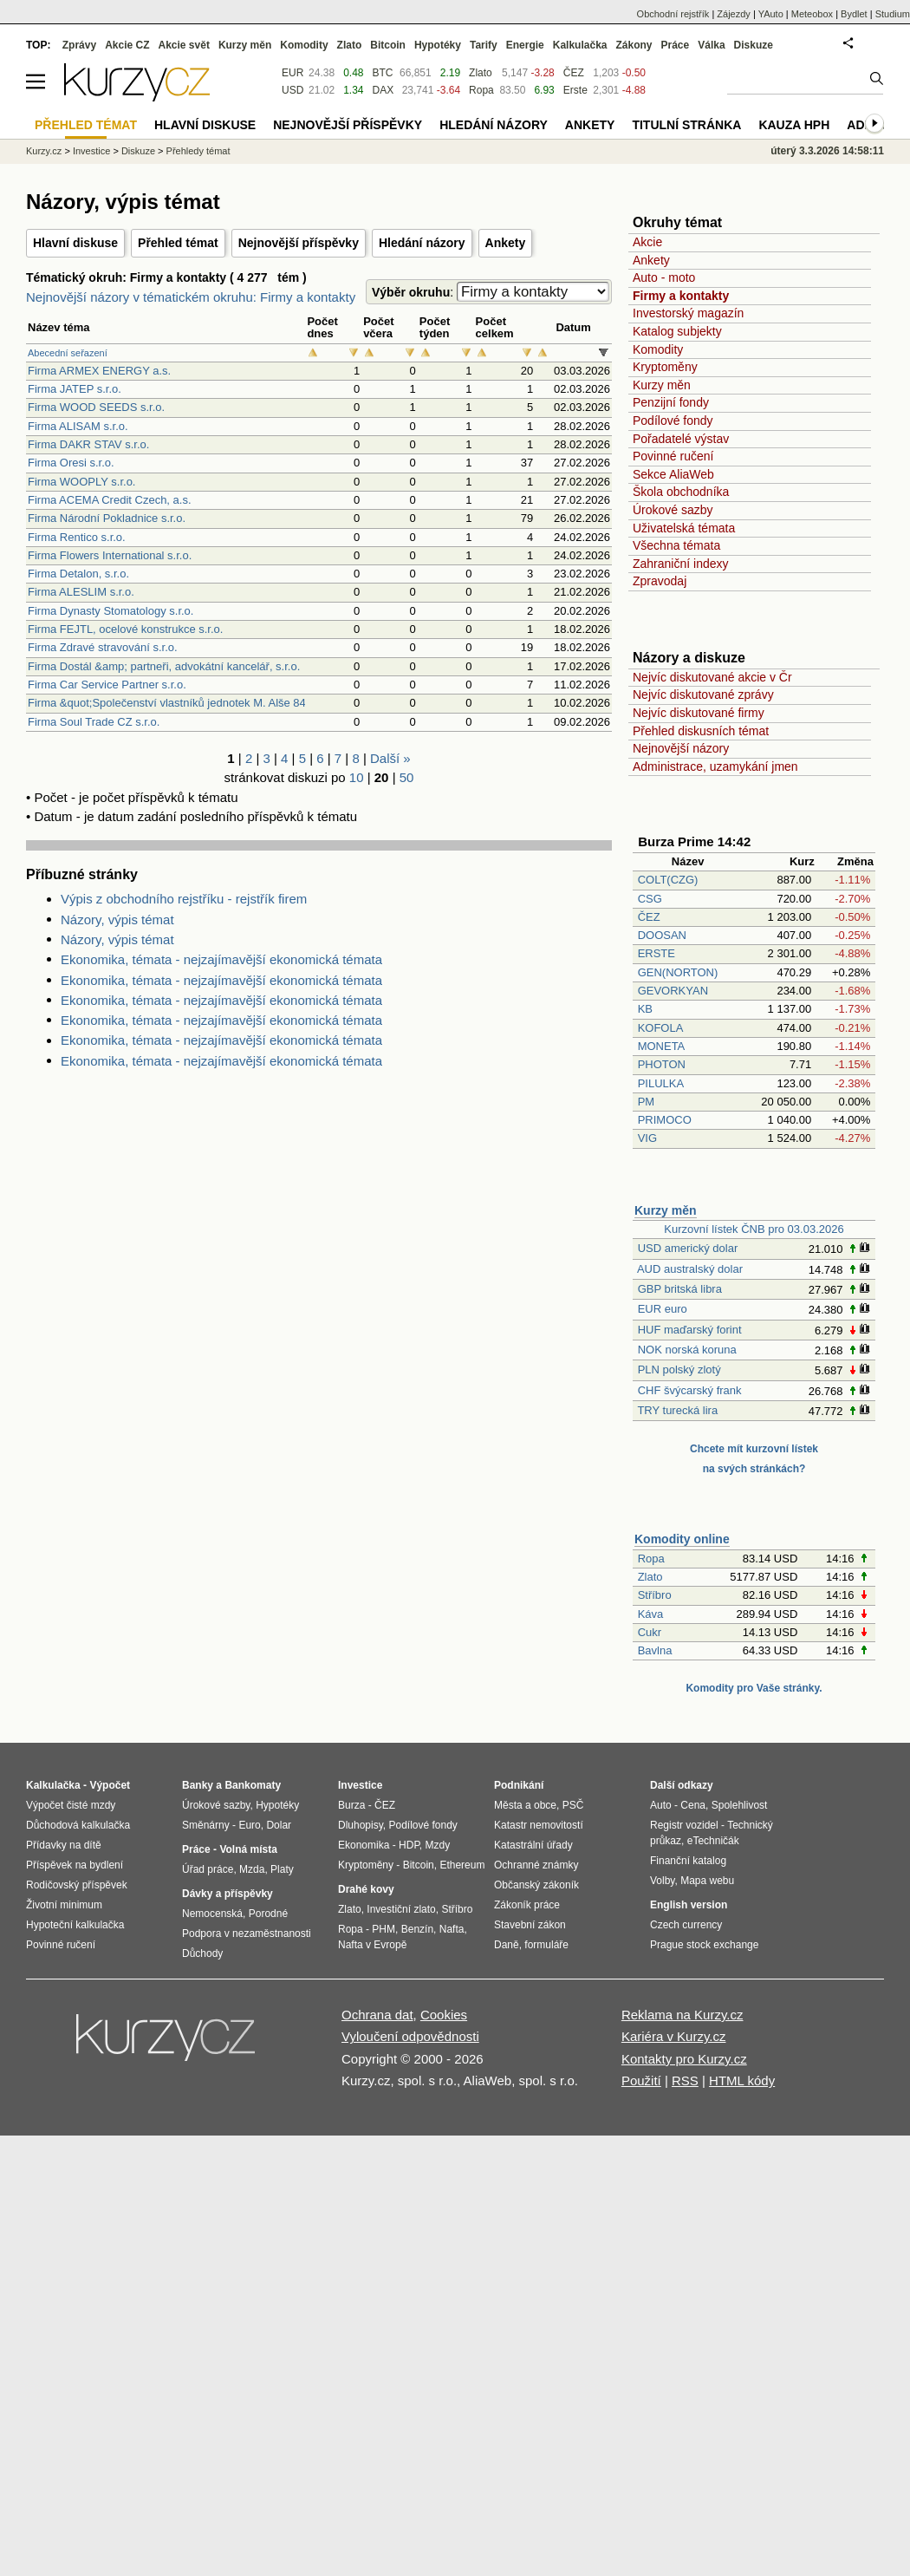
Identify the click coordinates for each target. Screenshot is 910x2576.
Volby (662, 1881)
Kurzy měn (662, 385)
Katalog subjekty (677, 331)
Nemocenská (212, 1914)
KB (645, 1008)
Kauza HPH (793, 125)
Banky (197, 1785)
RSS (685, 2080)
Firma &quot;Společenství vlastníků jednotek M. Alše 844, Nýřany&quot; (207, 702)
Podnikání (518, 1785)
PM (646, 1101)
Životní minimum (64, 1905)
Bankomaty (252, 1785)
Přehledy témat (198, 151)
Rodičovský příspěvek (76, 1885)
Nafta (452, 1929)
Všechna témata (676, 545)
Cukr (649, 1632)
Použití (641, 2080)
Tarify (483, 45)
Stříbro (655, 1594)
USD (292, 90)
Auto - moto (664, 277)
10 (356, 777)
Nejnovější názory (681, 748)
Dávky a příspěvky (227, 1894)
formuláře (546, 1945)
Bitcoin (388, 45)
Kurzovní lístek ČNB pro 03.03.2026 (753, 1229)
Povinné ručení (673, 456)
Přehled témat (178, 243)
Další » (390, 758)
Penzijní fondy (671, 402)
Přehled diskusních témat (701, 731)
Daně (506, 1945)
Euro (249, 1825)
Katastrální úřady (533, 1845)
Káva (651, 1614)
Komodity (658, 349)
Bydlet (854, 14)
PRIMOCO (666, 1119)
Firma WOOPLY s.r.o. (81, 481)
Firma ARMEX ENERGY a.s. (99, 370)
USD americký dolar (688, 1248)
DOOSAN (662, 935)
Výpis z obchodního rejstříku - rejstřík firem (184, 898)
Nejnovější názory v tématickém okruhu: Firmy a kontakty (190, 297)
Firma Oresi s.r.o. (71, 462)
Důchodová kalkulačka (78, 1825)
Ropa (651, 1558)
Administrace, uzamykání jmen (715, 766)
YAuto (770, 14)
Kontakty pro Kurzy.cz (684, 2058)
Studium (892, 14)
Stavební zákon (530, 1925)
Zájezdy (734, 14)
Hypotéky (437, 45)
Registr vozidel (684, 1825)
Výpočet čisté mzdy (70, 1805)
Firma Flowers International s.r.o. (110, 555)
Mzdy (438, 1845)
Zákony (633, 45)
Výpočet (109, 1785)
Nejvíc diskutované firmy (698, 713)
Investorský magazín (688, 313)
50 (407, 777)
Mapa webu (707, 1881)
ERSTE (656, 953)
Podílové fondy (673, 420)
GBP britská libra (680, 1288)
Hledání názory (422, 243)
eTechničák (713, 1841)
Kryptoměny (665, 367)
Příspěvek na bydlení (74, 1865)
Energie (525, 45)
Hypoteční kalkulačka (75, 1925)
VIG (647, 1138)
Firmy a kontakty (681, 296)
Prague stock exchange (704, 1945)
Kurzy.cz (44, 151)
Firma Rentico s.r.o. (77, 537)
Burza (351, 1805)
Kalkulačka (580, 45)
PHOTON (662, 1064)
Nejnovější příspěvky (298, 243)
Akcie (647, 242)
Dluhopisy (360, 1825)
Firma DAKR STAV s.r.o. (88, 444)
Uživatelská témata (684, 528)
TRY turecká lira (677, 1410)
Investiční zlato (401, 1909)
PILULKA (661, 1083)
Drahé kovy (366, 1889)
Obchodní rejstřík (673, 14)
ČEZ (649, 916)
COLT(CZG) (668, 879)
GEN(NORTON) (678, 972)
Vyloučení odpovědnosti (410, 2036)
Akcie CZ (127, 45)
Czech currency (686, 1925)
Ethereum (461, 1865)
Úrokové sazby (673, 510)
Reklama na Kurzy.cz (682, 2014)
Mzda (251, 1869)
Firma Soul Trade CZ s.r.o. (93, 721)
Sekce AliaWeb (673, 474)
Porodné (268, 1914)
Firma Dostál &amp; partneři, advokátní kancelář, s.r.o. (164, 666)
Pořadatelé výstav (681, 439)
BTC (383, 73)
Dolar (278, 1825)
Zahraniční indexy (681, 564)
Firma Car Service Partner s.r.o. (107, 684)
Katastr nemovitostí (538, 1825)
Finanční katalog (688, 1861)
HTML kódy (742, 2080)
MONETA (661, 1046)
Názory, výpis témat (117, 919)
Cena (692, 1805)
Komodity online (682, 1539)
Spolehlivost (740, 1805)
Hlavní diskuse (75, 243)
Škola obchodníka (681, 492)
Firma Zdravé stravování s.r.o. (103, 647)
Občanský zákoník (536, 1885)
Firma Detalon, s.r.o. (78, 573)
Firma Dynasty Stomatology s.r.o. (110, 610)
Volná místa (247, 1849)
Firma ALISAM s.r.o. (78, 426)
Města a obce (525, 1805)
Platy (282, 1869)
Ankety (505, 243)
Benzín (417, 1929)
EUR (292, 73)
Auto (661, 1805)
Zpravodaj (659, 581)
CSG (650, 898)
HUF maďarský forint (690, 1329)
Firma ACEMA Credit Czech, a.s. (110, 499)
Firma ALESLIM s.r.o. (81, 591)
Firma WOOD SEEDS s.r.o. (96, 407)
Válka (711, 45)
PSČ (573, 1805)
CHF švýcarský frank (690, 1390)
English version (688, 1905)
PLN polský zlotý (679, 1369)
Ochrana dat (377, 2014)
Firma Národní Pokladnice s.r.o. (106, 518)
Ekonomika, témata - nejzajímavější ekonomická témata (221, 959)
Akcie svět (184, 45)
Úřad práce (207, 1869)
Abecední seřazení (67, 353)
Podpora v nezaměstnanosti (246, 1933)
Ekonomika (363, 1845)
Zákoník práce (527, 1905)
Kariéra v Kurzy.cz (673, 2036)
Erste (575, 90)
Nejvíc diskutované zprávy (703, 694)
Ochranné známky (536, 1865)
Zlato (650, 1576)
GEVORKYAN (673, 990)
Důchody (202, 1953)
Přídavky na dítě (63, 1845)
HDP (409, 1845)
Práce (675, 45)
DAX (383, 90)
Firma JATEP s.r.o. (74, 388)
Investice (91, 151)
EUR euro (662, 1308)
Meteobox (812, 14)
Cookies (443, 2014)
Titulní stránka (686, 125)
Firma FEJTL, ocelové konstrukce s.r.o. (125, 629)
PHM (383, 1929)
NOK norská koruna (687, 1349)
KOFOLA (660, 1027)
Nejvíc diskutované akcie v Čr (712, 677)
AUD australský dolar (690, 1268)
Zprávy (79, 45)
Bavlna (655, 1650)
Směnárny (206, 1825)
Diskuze (753, 45)
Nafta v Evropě (372, 1945)
